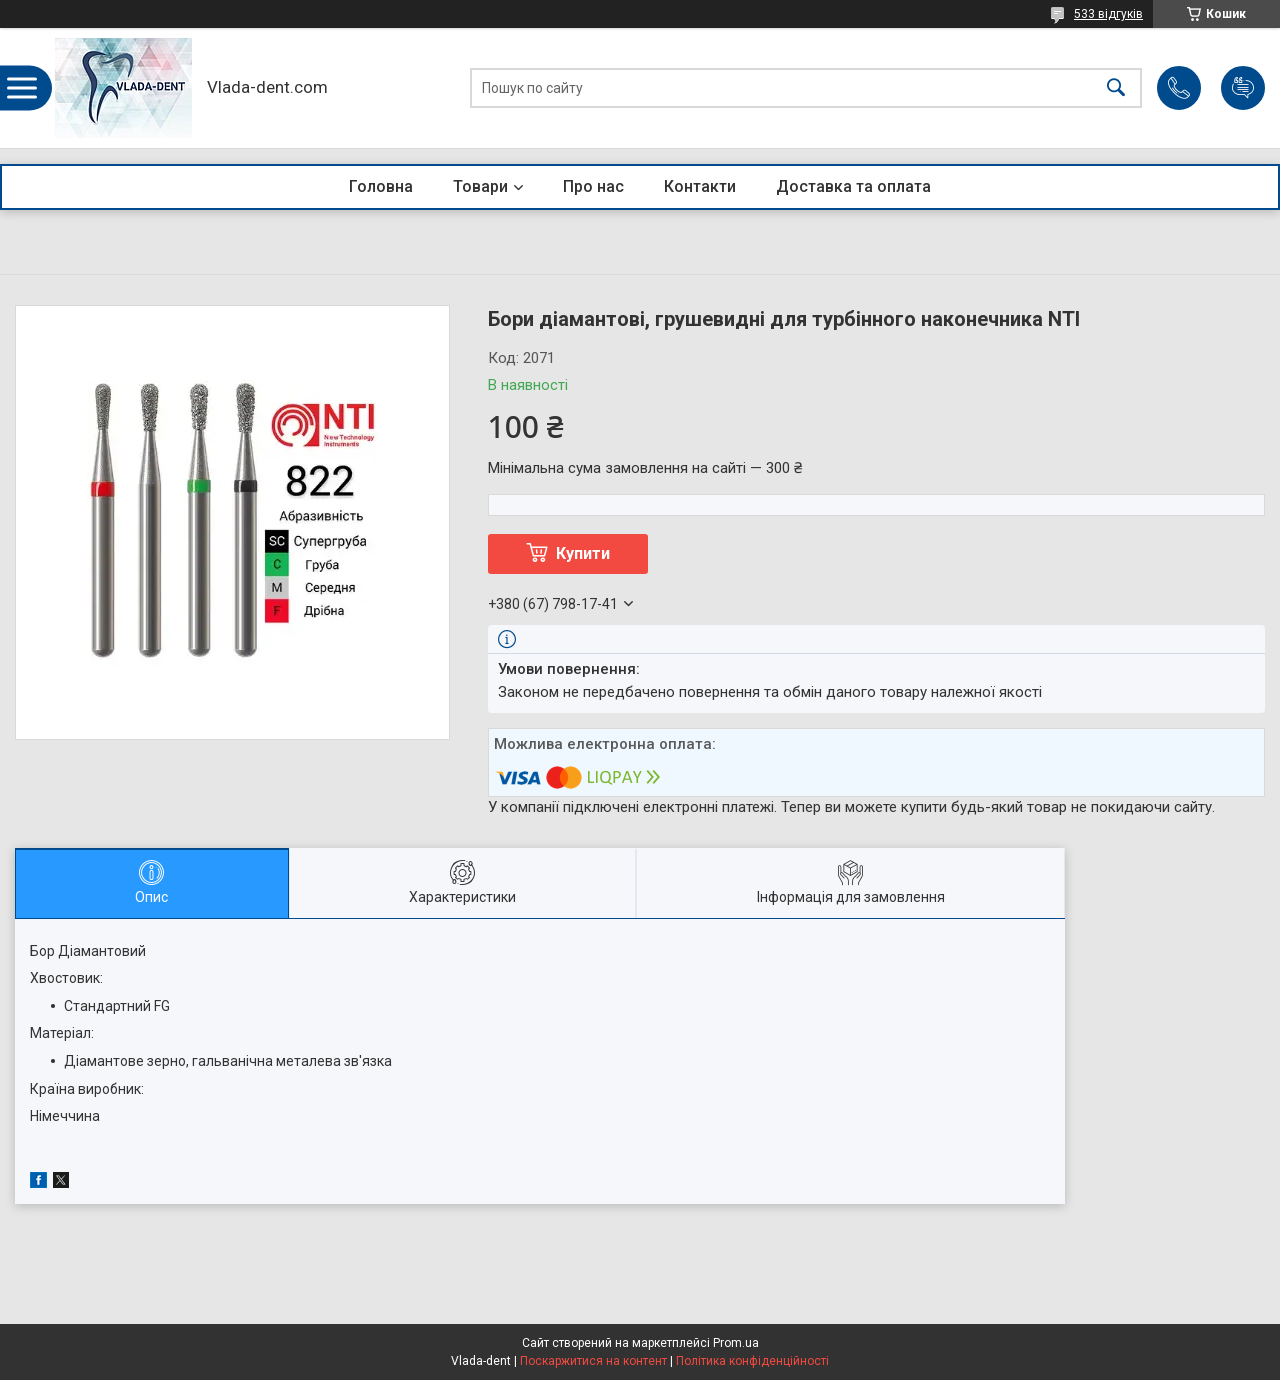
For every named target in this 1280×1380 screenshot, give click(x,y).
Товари (480, 186)
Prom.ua (736, 1343)
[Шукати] (1116, 88)
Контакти (700, 186)
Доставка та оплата (853, 186)
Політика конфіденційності (752, 1361)
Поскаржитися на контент (593, 1361)
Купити (583, 553)
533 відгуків (1108, 14)
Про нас (593, 186)
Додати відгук (1243, 88)
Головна (381, 186)
